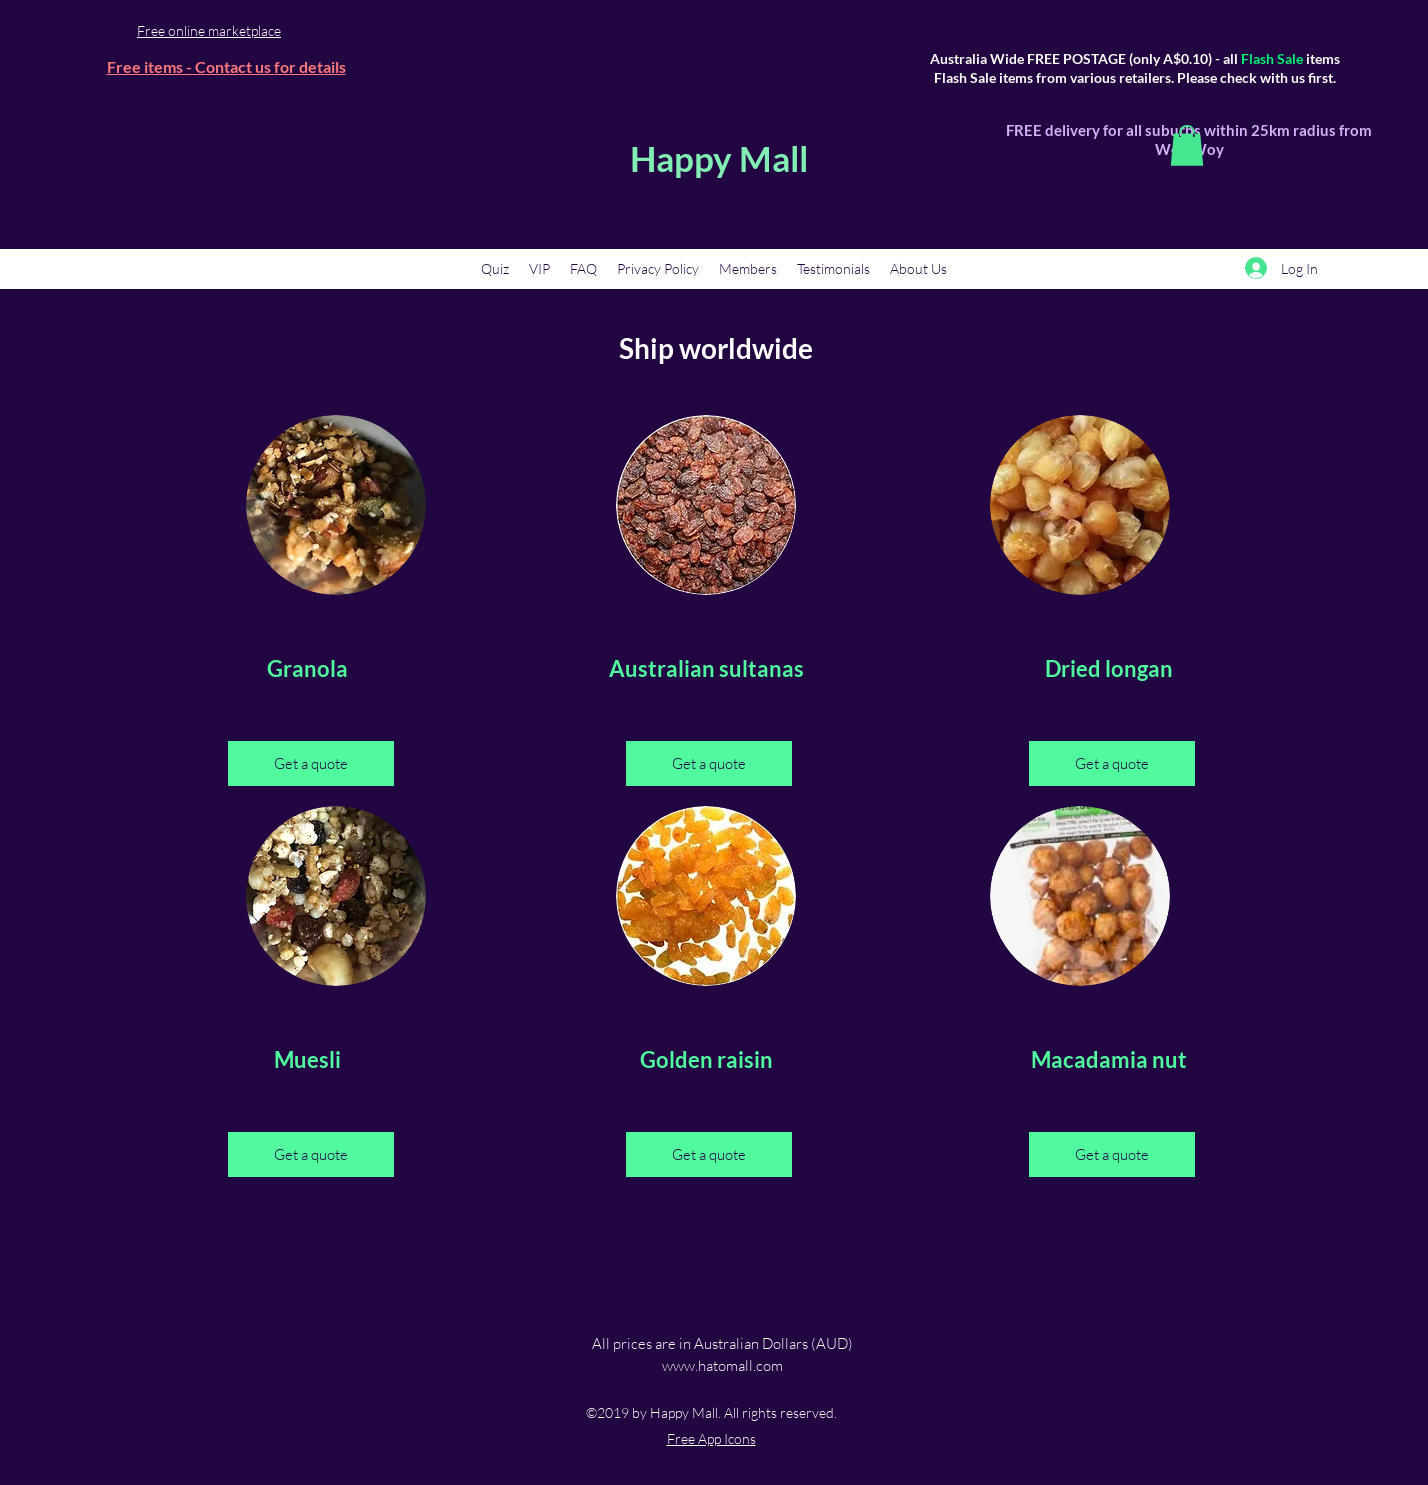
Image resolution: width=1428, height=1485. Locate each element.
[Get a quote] (311, 763)
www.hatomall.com (722, 1365)
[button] (1187, 145)
